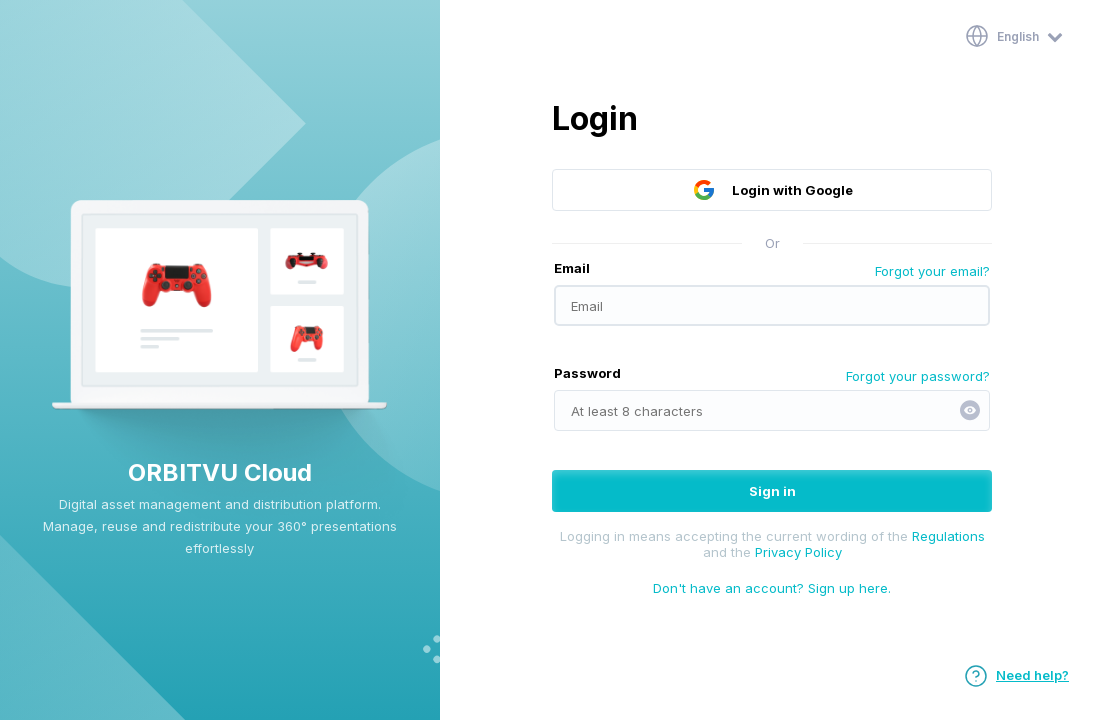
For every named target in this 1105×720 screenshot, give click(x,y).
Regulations (948, 536)
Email (572, 268)
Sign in (772, 491)
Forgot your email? (932, 271)
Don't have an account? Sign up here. (772, 588)
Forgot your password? (918, 376)
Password (587, 373)
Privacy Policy (798, 552)
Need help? (1016, 675)
